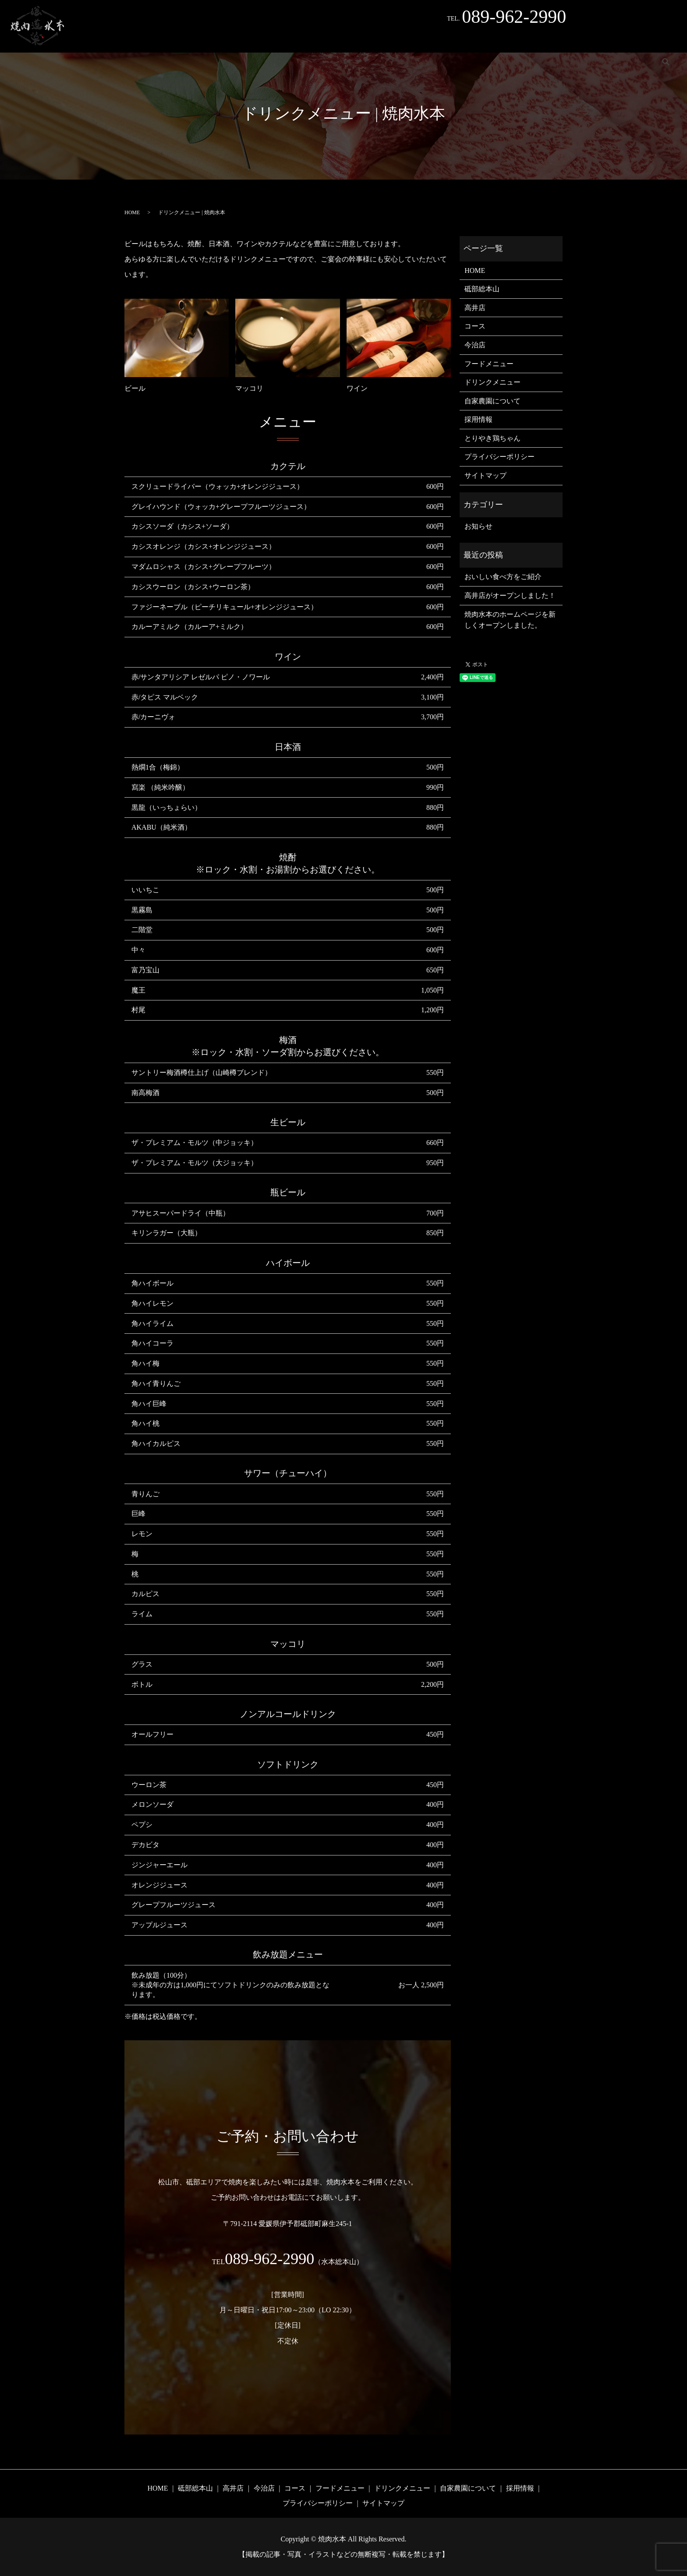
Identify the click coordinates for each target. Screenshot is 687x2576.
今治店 (262, 39)
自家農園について (535, 39)
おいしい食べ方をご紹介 (503, 576)
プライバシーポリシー (499, 456)
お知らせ (478, 526)
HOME (146, 39)
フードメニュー (407, 39)
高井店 (228, 39)
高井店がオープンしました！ (510, 595)
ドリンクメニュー (469, 39)
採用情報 (587, 39)
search (665, 39)
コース (361, 39)
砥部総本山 (187, 39)
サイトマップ (485, 475)
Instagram (629, 39)
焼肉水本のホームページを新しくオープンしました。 (510, 620)
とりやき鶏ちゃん (311, 39)
